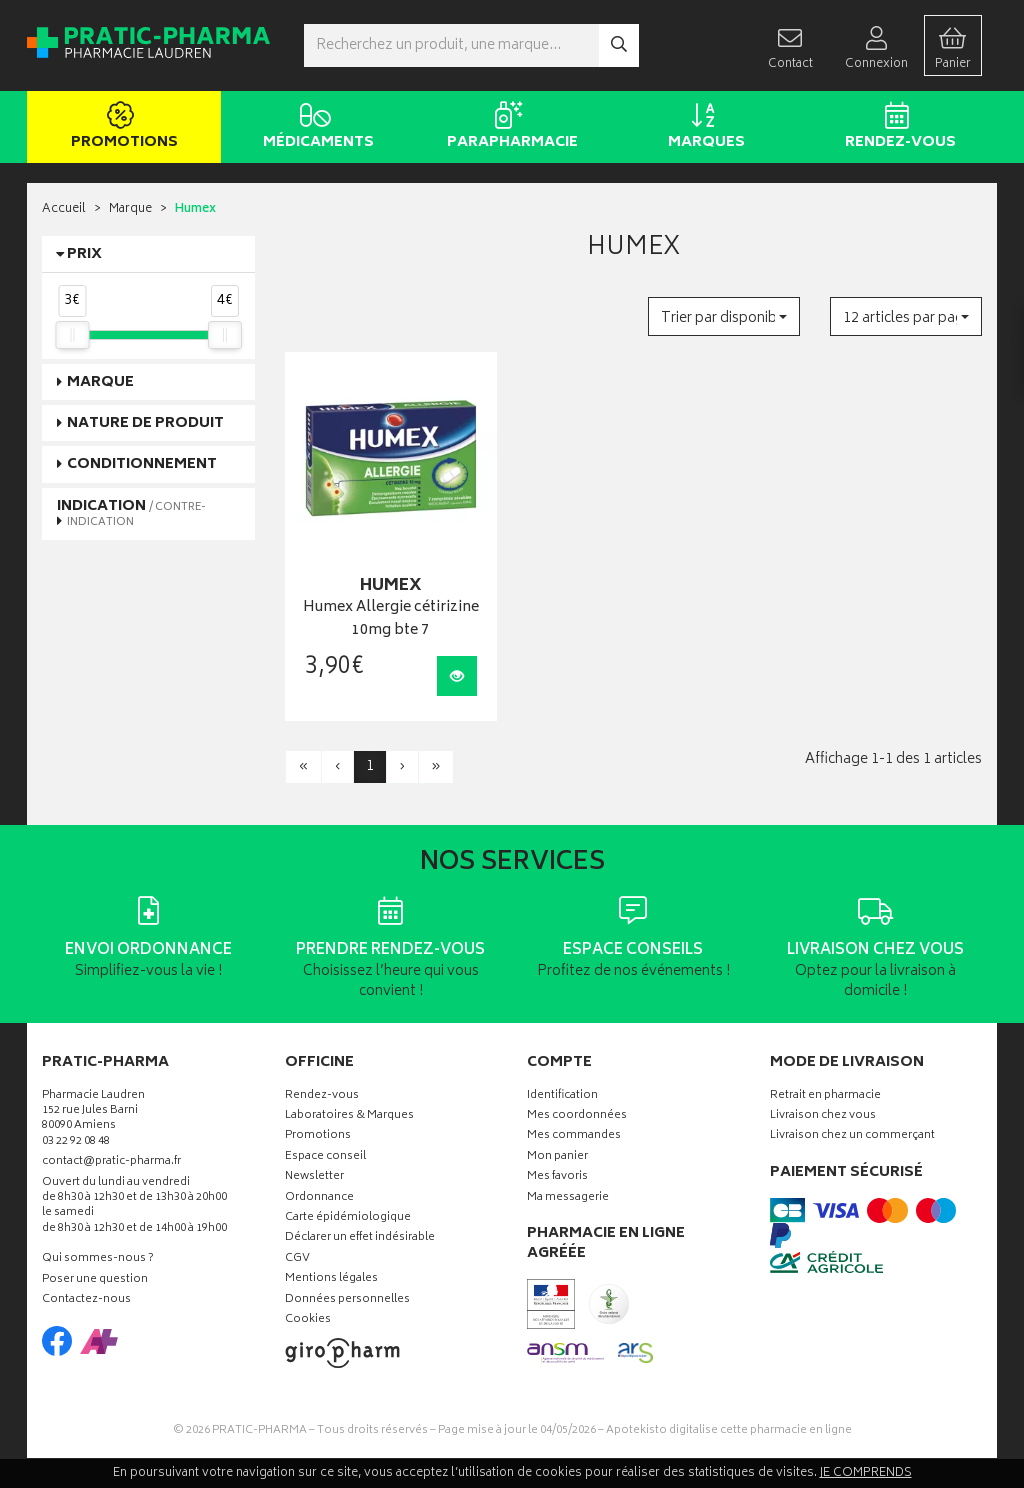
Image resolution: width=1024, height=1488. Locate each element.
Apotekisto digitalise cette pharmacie (729, 1430)
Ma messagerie (568, 1198)
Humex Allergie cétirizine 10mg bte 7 (391, 619)
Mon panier (557, 1157)
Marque (130, 209)
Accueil (64, 209)
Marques (702, 128)
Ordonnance (319, 1198)
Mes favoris (557, 1177)
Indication (131, 513)
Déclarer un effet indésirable (360, 1238)
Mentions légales (331, 1279)
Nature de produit (145, 423)
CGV (297, 1259)
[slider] (72, 335)
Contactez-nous (86, 1300)
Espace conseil (325, 1157)
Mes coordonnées (577, 1116)
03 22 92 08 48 (76, 1142)
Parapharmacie (508, 128)
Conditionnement (142, 464)
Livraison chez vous (823, 1116)
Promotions (120, 128)
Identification (562, 1096)
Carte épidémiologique (348, 1218)
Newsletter (314, 1177)
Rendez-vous (896, 128)
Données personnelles (347, 1300)
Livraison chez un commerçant (852, 1136)
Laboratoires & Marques (349, 1116)
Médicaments (314, 128)
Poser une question (95, 1280)
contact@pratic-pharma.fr (111, 1164)
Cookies (308, 1320)
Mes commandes (574, 1136)
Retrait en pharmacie (825, 1096)
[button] (724, 316)
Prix (84, 254)
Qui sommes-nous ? (98, 1259)
